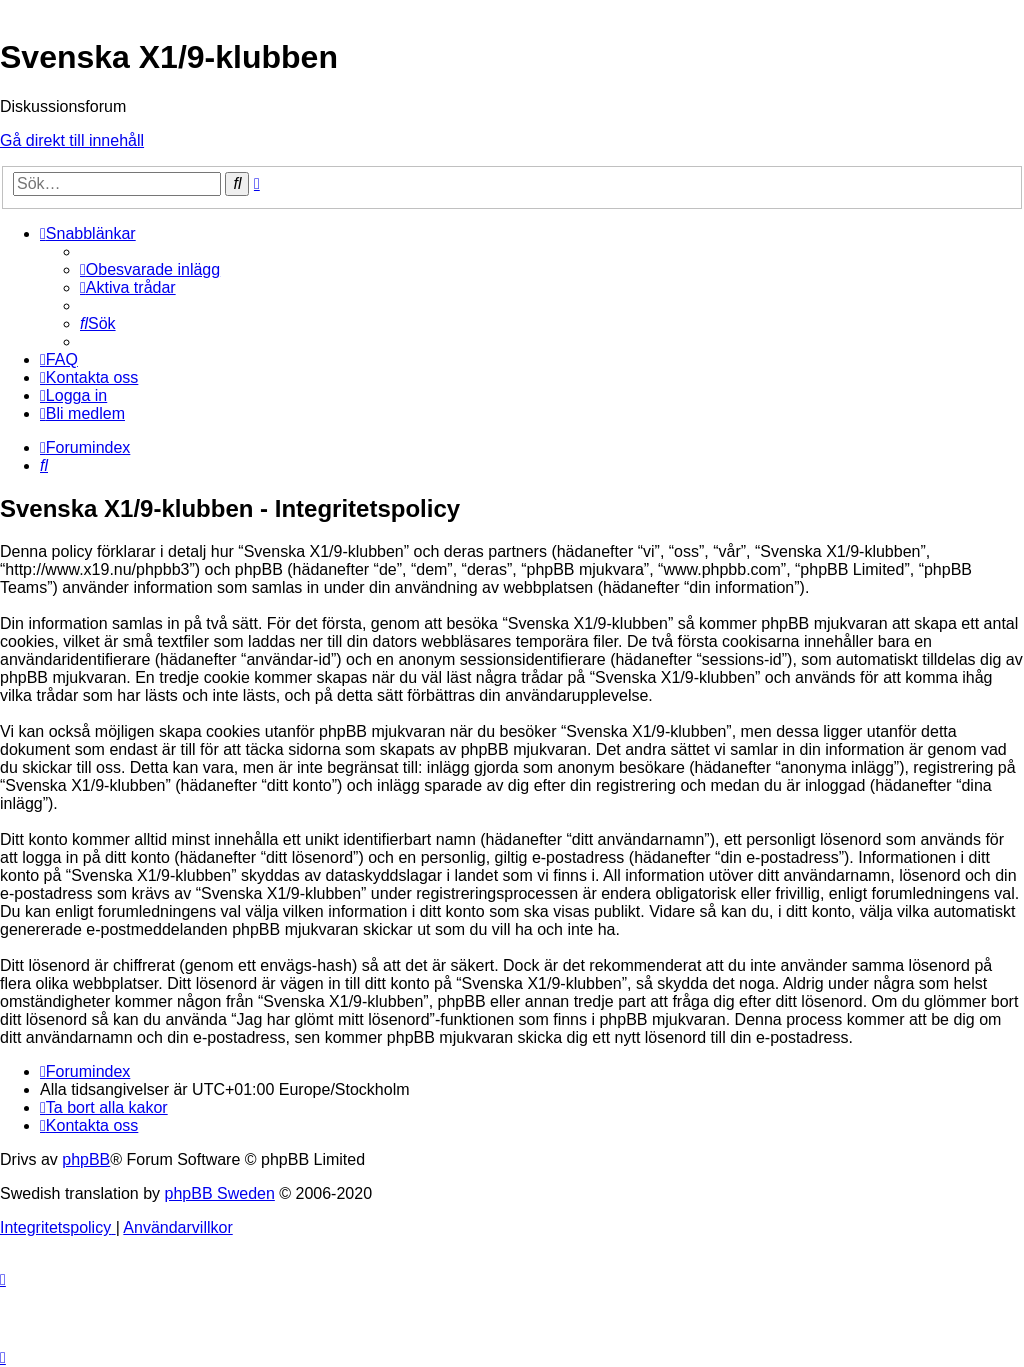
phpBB (86, 1159)
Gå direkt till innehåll (72, 140)
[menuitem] (150, 269)
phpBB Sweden (220, 1193)
